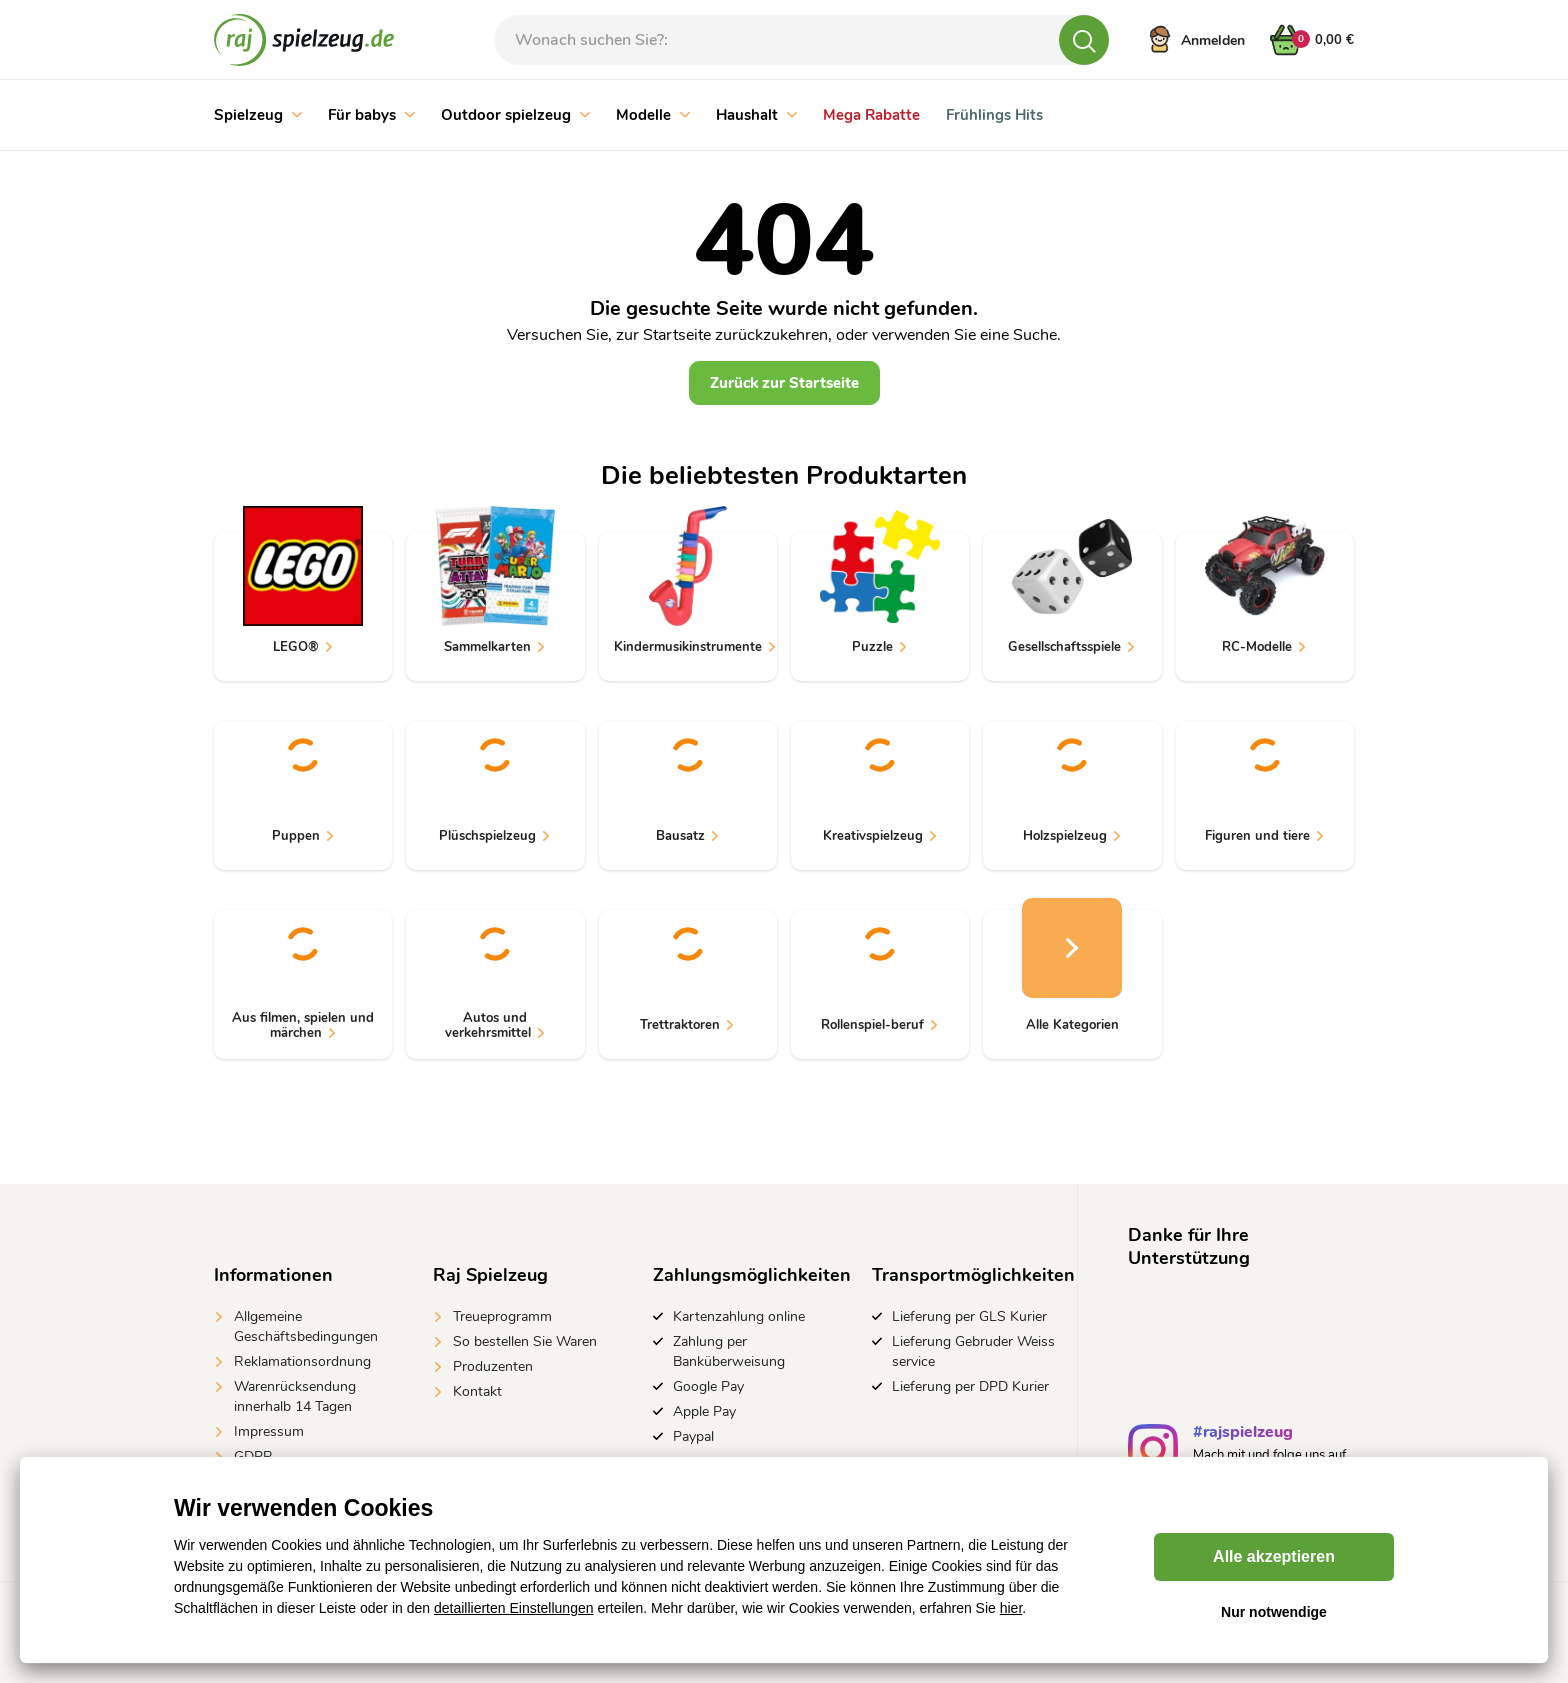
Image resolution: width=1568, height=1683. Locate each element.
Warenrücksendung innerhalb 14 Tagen (295, 1396)
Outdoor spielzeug (515, 115)
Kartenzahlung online (739, 1316)
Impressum (269, 1431)
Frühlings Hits (994, 115)
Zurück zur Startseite (784, 383)
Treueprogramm (502, 1316)
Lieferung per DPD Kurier (970, 1386)
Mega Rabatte (871, 115)
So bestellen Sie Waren (525, 1341)
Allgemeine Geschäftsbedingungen (306, 1326)
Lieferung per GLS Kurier (969, 1316)
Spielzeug (258, 115)
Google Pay (708, 1386)
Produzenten (493, 1366)
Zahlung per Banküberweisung (729, 1351)
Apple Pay (704, 1411)
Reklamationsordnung (302, 1361)
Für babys (371, 115)
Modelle (653, 115)
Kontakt (477, 1391)
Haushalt (756, 115)
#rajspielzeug (1243, 1434)
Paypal (693, 1436)
